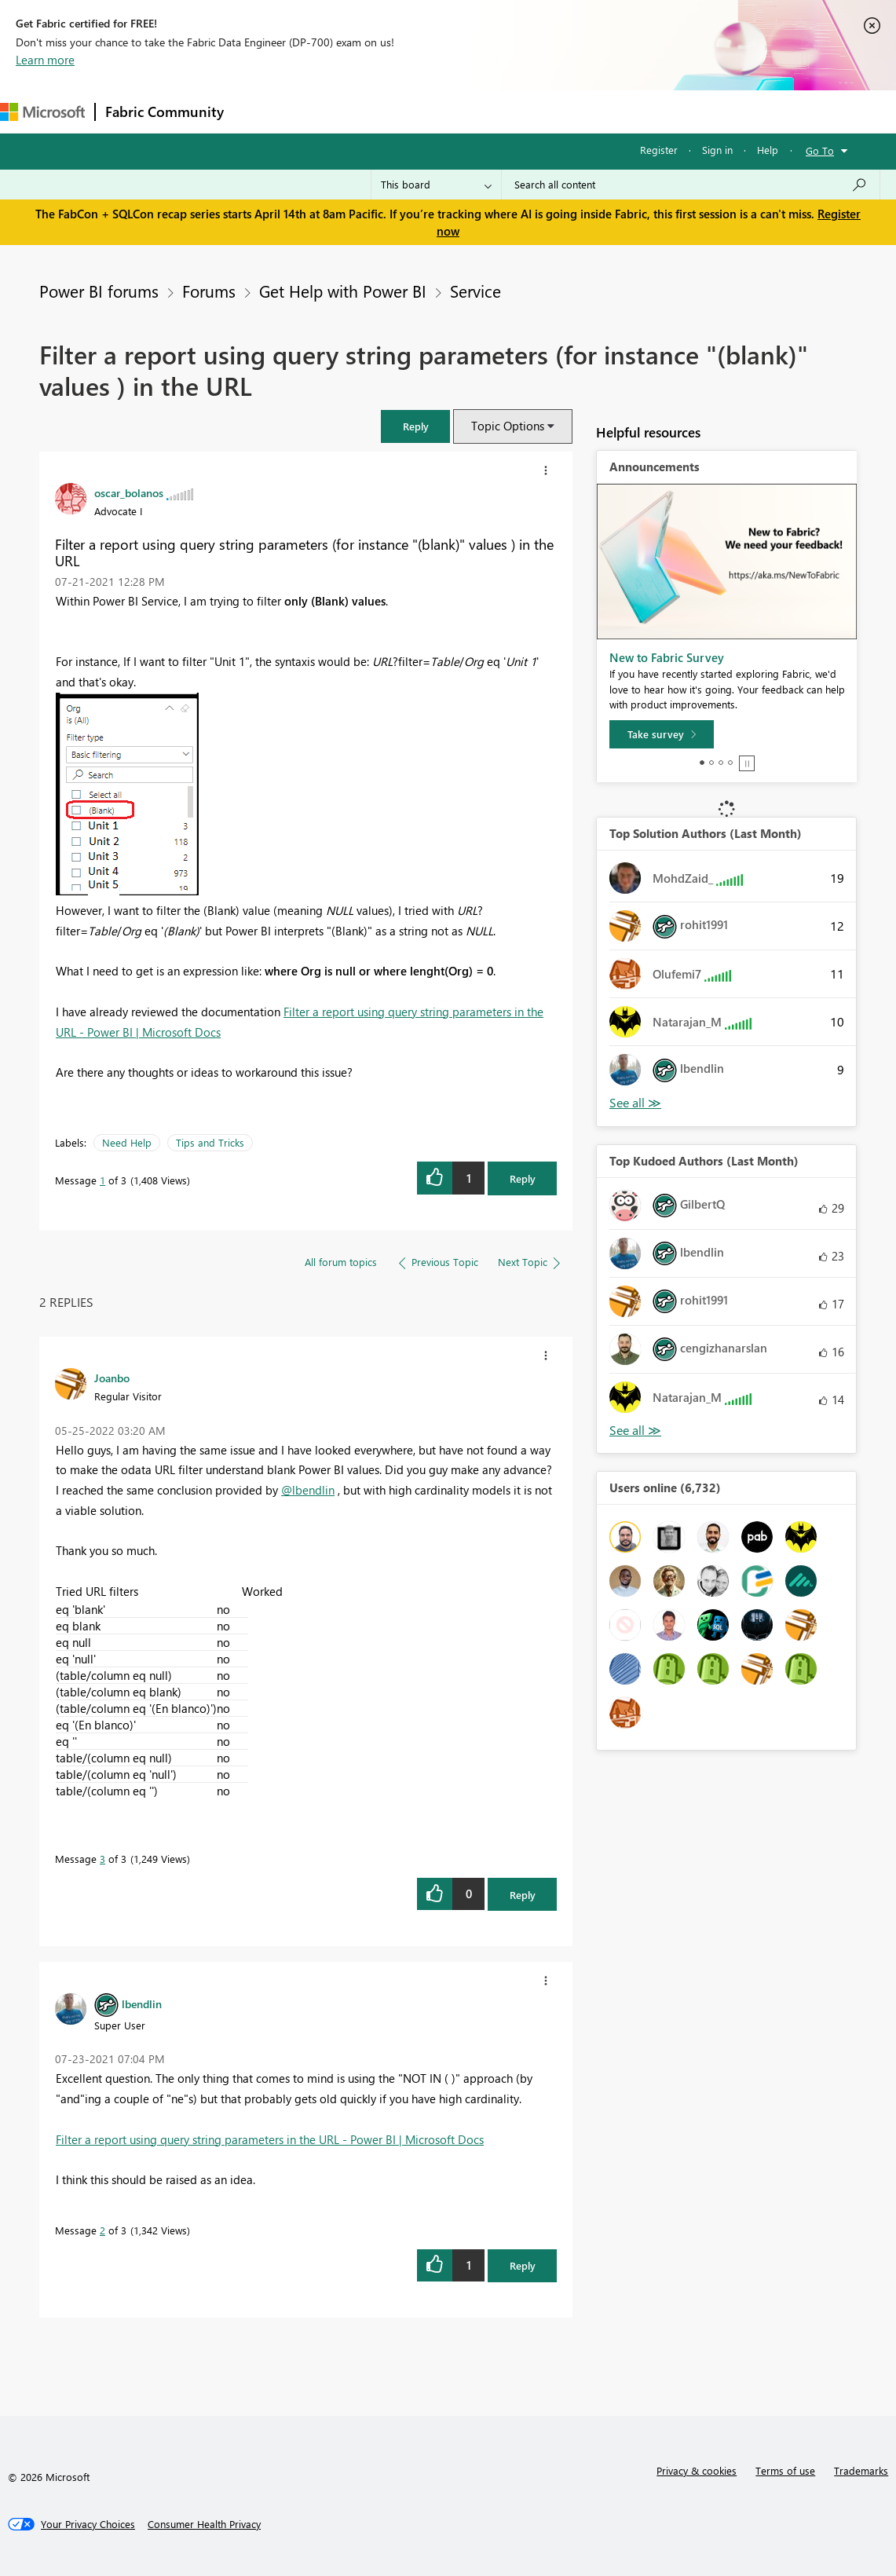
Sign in (717, 149)
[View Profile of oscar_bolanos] (128, 492)
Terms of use (785, 2470)
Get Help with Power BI (342, 291)
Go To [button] (820, 150)
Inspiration (329, 111)
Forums (259, 111)
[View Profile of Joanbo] (112, 1377)
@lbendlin (308, 1490)
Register (659, 149)
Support (660, 111)
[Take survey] (661, 734)
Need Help (127, 1142)
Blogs (533, 111)
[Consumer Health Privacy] (204, 2524)
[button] (415, 426)
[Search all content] (690, 184)
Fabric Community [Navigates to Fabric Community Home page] (164, 111)
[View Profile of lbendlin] (142, 2003)
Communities (462, 111)
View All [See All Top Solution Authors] (635, 1103)
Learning (593, 111)
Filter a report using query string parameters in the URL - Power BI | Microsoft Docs (270, 2139)
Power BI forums (99, 291)
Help (767, 149)
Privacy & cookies (696, 2470)
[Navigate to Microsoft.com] (42, 112)
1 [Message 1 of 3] (102, 1180)
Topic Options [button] (507, 426)
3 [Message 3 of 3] (102, 1858)
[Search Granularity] (436, 184)
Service (475, 291)
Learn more (45, 60)
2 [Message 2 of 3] (102, 2230)
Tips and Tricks (210, 1142)
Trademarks (861, 2470)
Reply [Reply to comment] (523, 1894)
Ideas (393, 111)
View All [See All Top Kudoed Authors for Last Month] (635, 1431)
